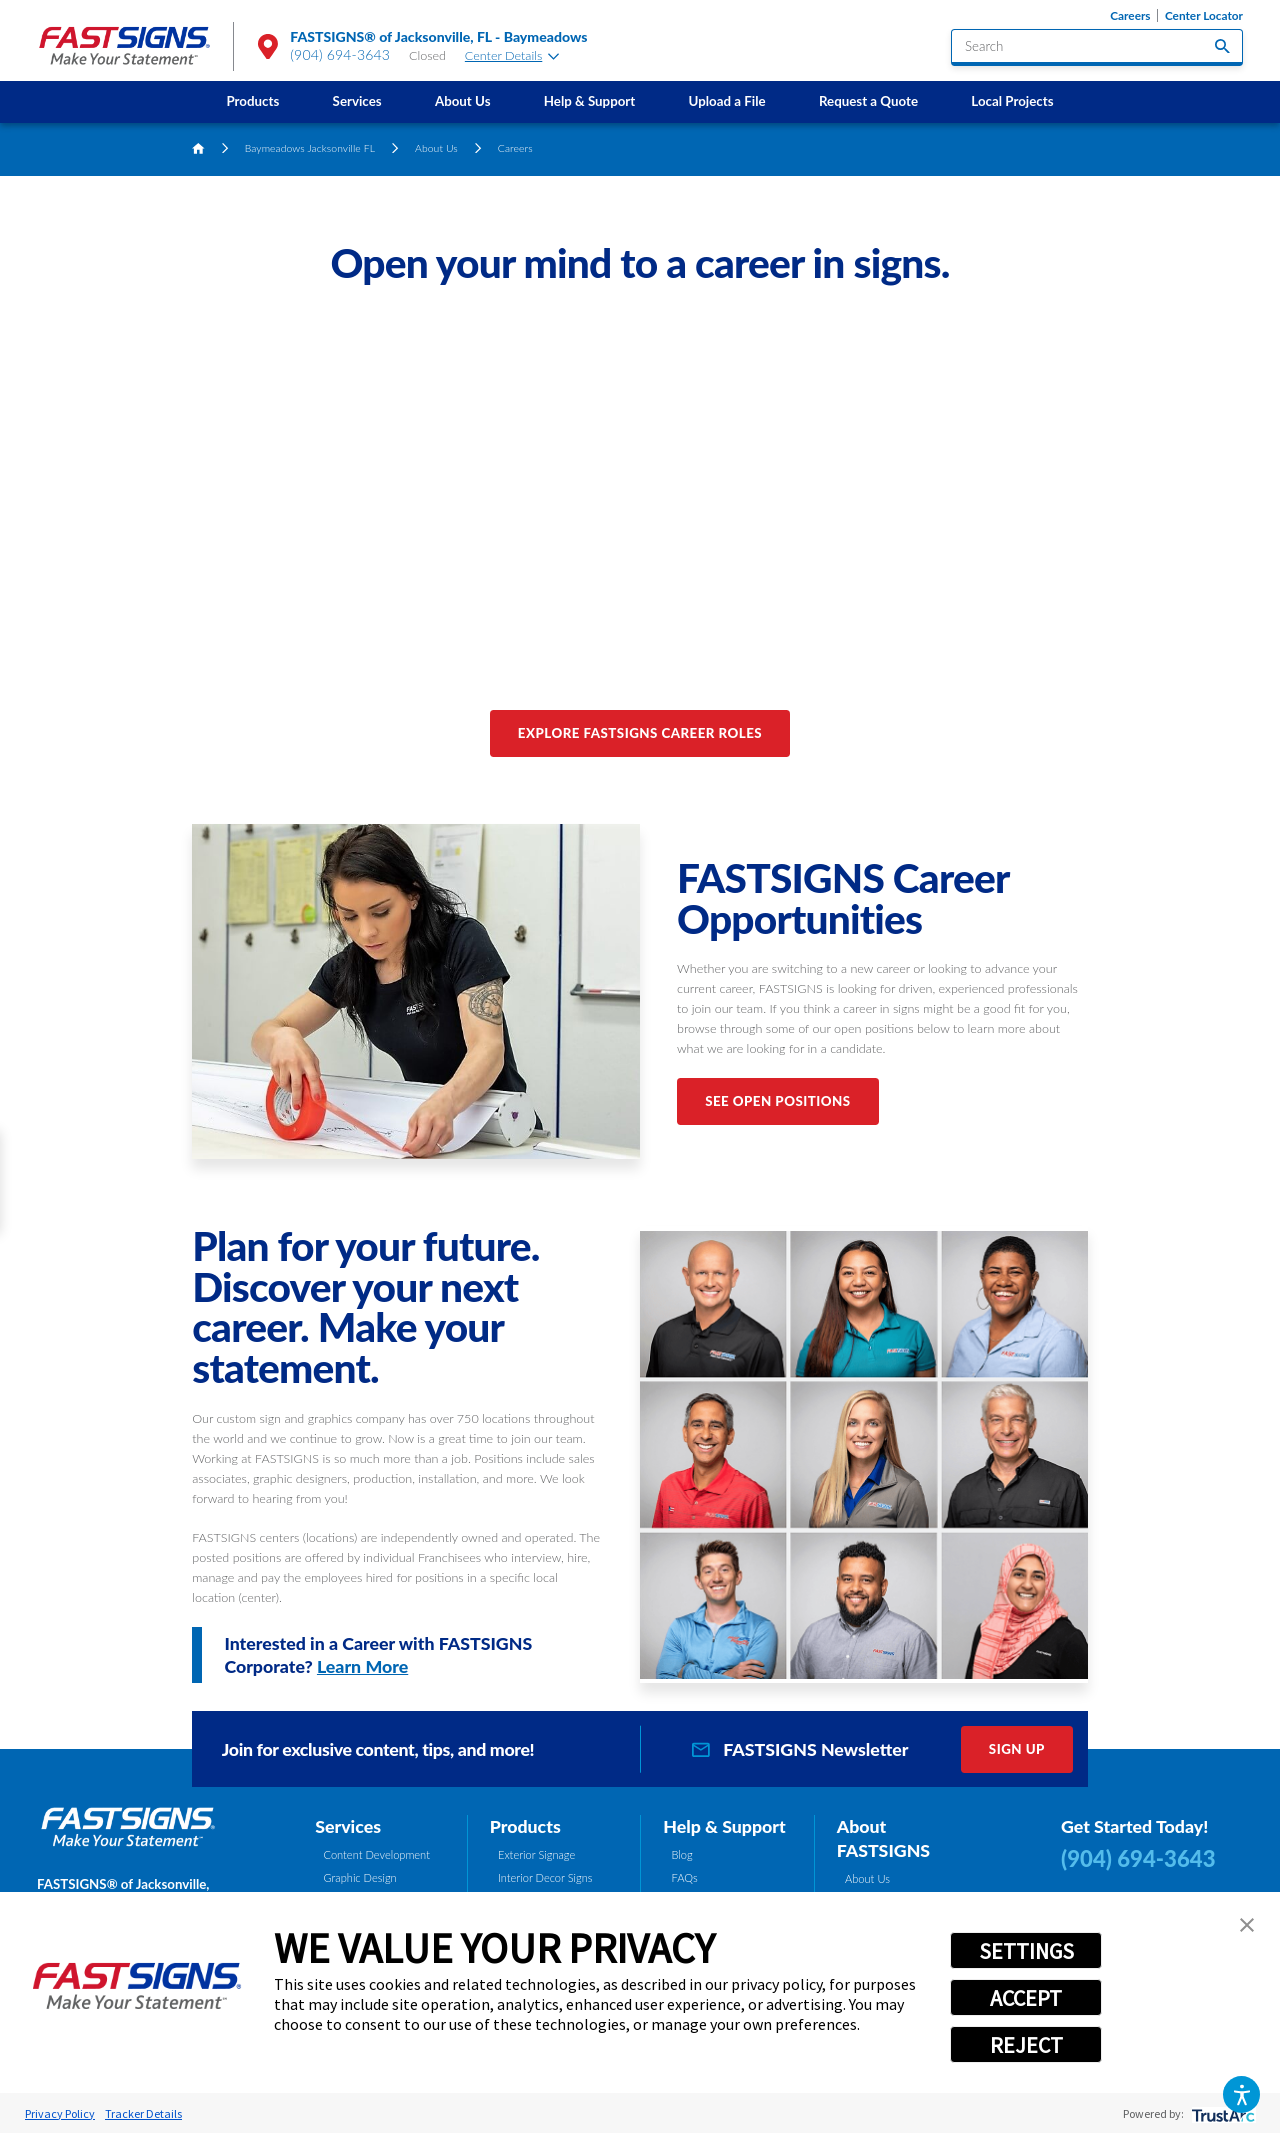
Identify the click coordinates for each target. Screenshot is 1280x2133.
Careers (1130, 15)
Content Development (377, 1854)
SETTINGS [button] (1026, 1951)
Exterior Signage (536, 1854)
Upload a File (727, 101)
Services (357, 101)
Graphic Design (360, 1877)
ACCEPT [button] (1026, 1998)
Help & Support (590, 101)
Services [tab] (348, 1826)
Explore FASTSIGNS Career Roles (640, 733)
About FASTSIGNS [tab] (883, 1838)
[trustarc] (1221, 2113)
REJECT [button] (1026, 2045)
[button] (1241, 2094)
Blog (682, 1854)
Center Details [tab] (512, 55)
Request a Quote (868, 101)
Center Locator (1204, 15)
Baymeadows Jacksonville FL (310, 148)
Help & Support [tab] (724, 1826)
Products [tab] (525, 1826)
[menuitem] (253, 101)
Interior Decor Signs (545, 1877)
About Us (463, 101)
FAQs (685, 1877)
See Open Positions (777, 1101)
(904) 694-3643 (340, 54)
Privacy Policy (60, 2113)
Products (252, 101)
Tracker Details (143, 2113)
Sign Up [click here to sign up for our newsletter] (1017, 1749)
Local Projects (1012, 101)
